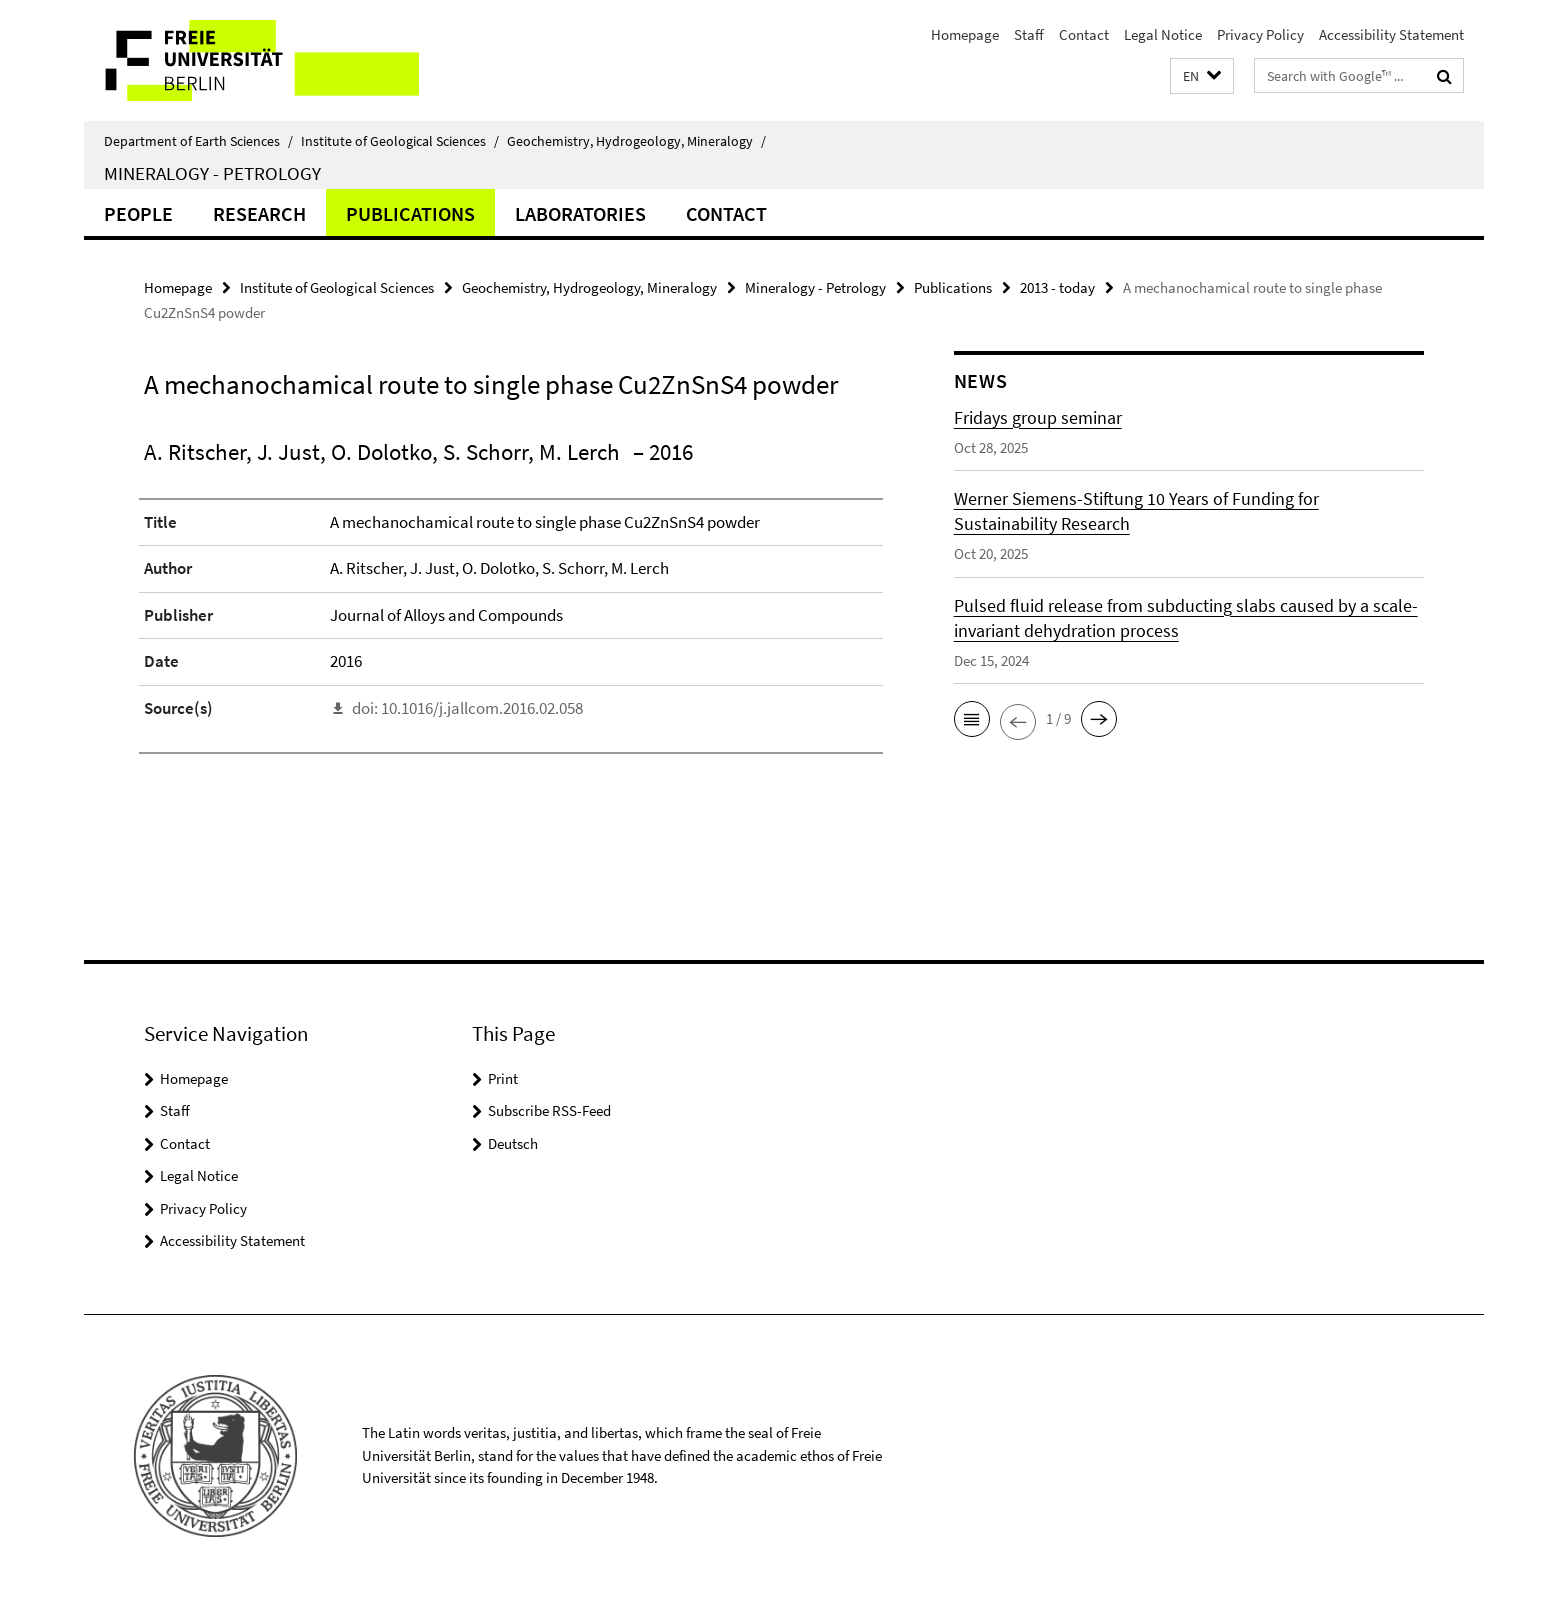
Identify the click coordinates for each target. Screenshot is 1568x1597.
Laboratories (580, 213)
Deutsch (513, 1143)
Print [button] (503, 1078)
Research (259, 213)
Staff (1029, 34)
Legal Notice (1163, 34)
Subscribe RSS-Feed (549, 1110)
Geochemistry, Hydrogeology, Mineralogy (636, 141)
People (138, 213)
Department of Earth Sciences (198, 141)
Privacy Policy (1260, 34)
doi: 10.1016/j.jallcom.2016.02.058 (467, 708)
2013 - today (1057, 287)
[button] (1202, 76)
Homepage (965, 34)
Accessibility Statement (1391, 34)
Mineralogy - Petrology (212, 173)
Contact (1084, 34)
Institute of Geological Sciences (400, 141)
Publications (410, 213)
